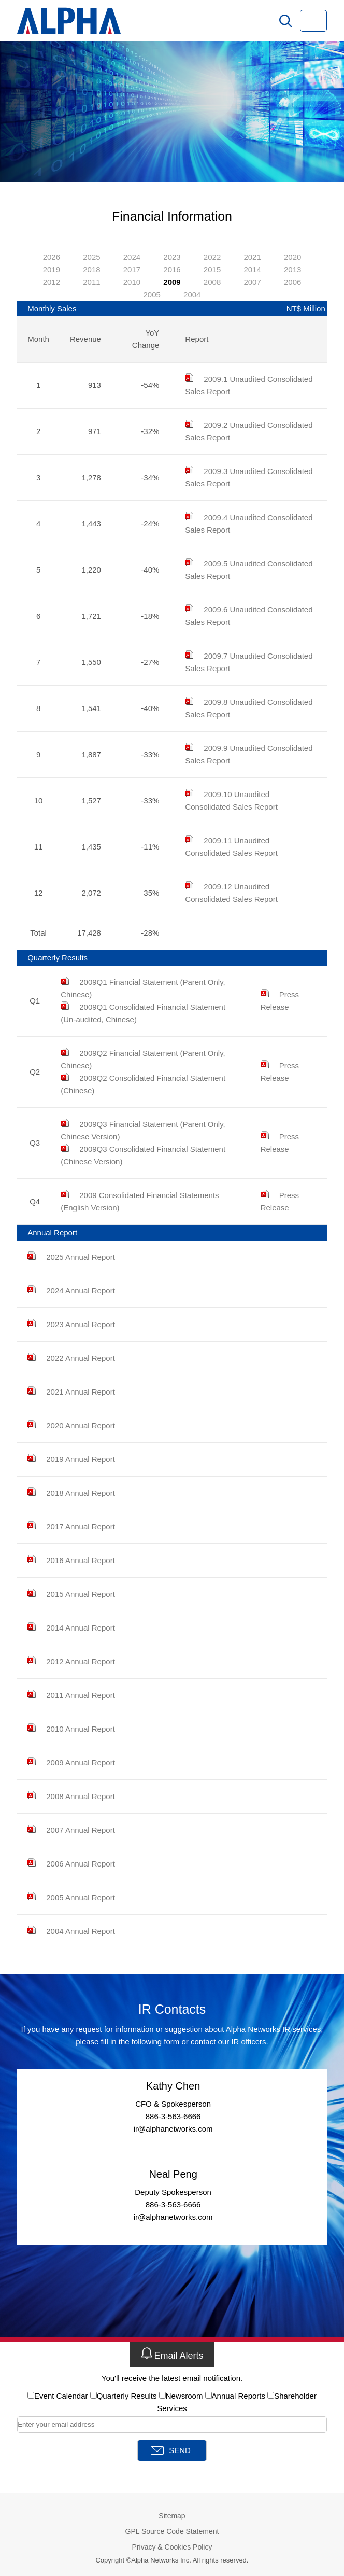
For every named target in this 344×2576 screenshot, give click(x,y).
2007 (252, 281)
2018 (91, 269)
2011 (91, 281)
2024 (131, 257)
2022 (212, 257)
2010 (131, 281)
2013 (292, 269)
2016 (171, 269)
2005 (152, 294)
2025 (91, 257)
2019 (51, 269)
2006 (292, 281)
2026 (51, 257)
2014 (252, 269)
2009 (171, 281)
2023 (171, 257)
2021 (252, 257)
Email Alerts (171, 2354)
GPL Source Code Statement (172, 2531)
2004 (191, 294)
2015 (212, 269)
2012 (51, 281)
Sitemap (172, 2516)
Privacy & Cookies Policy (172, 2547)
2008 (212, 281)
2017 (131, 269)
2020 (292, 257)
